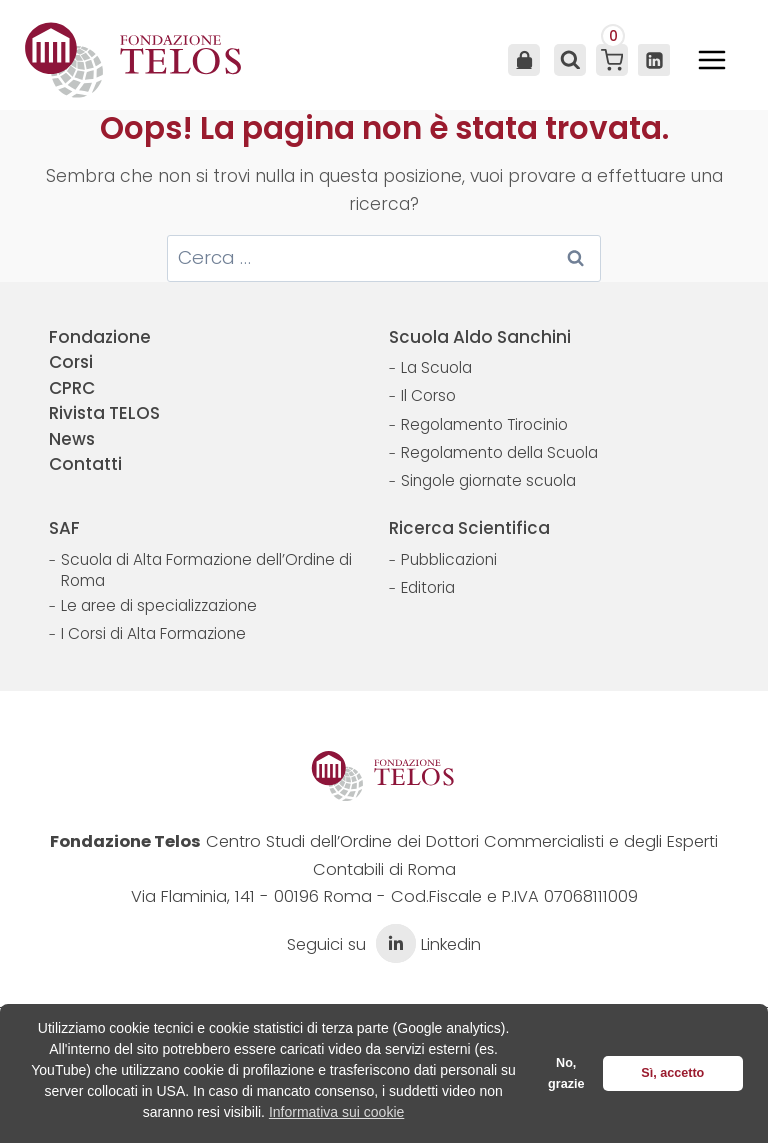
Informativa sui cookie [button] (336, 1112)
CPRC (72, 388)
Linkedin (426, 944)
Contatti (85, 464)
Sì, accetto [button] (672, 1073)
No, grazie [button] (566, 1073)
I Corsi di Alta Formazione (153, 633)
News (72, 439)
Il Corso (428, 395)
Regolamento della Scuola (499, 452)
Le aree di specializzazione (159, 605)
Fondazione (100, 337)
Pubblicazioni (449, 559)
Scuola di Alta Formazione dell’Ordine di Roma (206, 570)
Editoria (428, 587)
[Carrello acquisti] (612, 60)
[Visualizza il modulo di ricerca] (568, 60)
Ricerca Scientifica (469, 528)
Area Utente (524, 60)
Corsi (71, 362)
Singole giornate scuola (488, 480)
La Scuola (436, 367)
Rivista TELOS (104, 413)
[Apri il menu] (712, 60)
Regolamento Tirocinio (484, 424)
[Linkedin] (654, 60)
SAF (64, 528)
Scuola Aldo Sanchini (480, 337)
